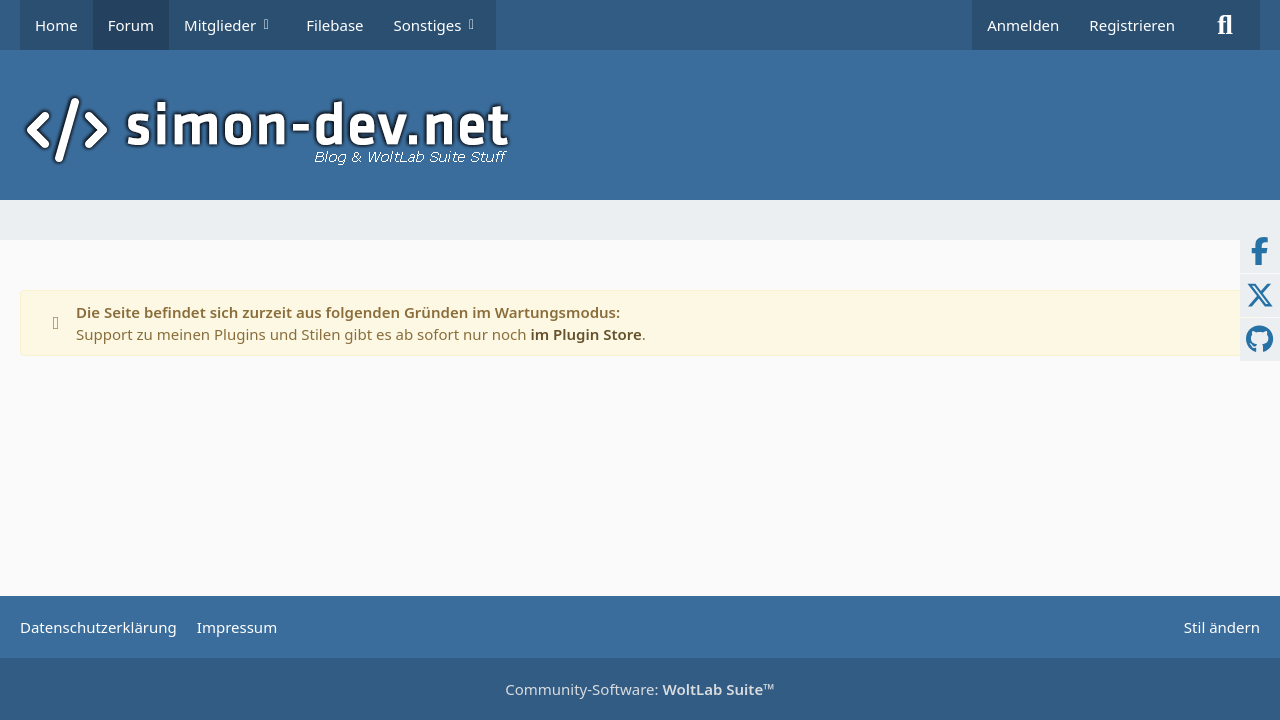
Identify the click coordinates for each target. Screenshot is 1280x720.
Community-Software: (640, 689)
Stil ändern (1222, 627)
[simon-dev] (640, 130)
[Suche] (1225, 25)
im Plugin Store (585, 334)
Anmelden (1023, 25)
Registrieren (1132, 25)
